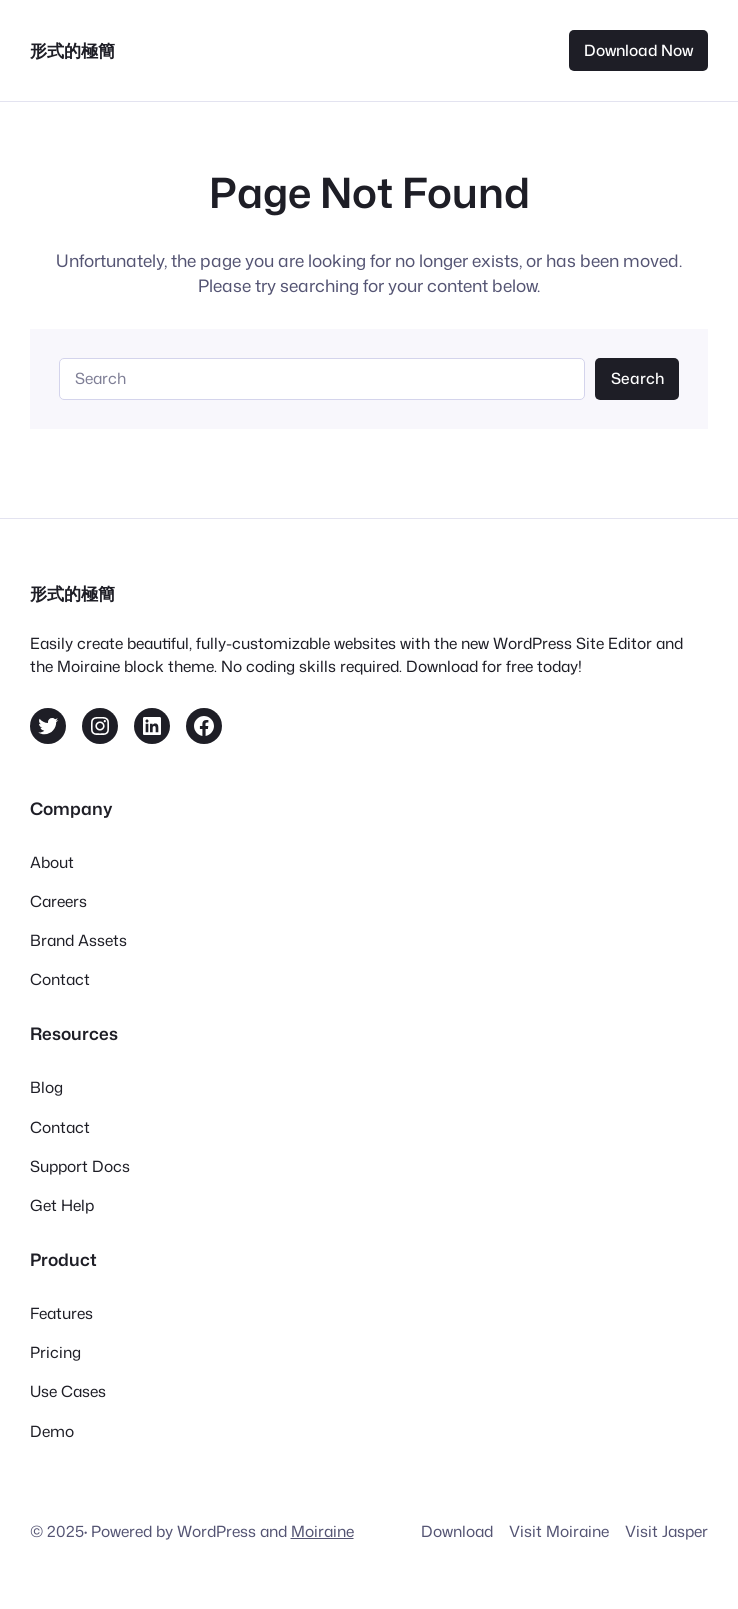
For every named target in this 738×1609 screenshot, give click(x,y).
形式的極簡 (72, 50)
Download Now (638, 50)
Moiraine (322, 1531)
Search (637, 378)
